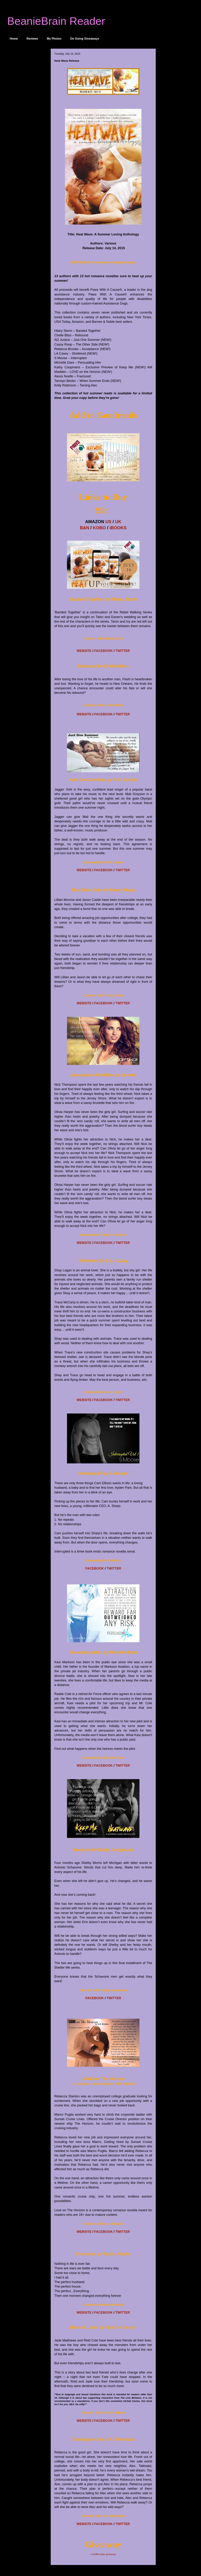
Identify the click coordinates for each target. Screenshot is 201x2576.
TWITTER (122, 651)
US (108, 521)
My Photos (54, 38)
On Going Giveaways (84, 38)
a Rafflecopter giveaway (103, 2554)
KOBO (99, 527)
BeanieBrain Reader (56, 21)
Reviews (32, 38)
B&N (84, 527)
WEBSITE (84, 651)
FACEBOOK (103, 651)
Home (14, 38)
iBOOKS (118, 527)
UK (118, 521)
